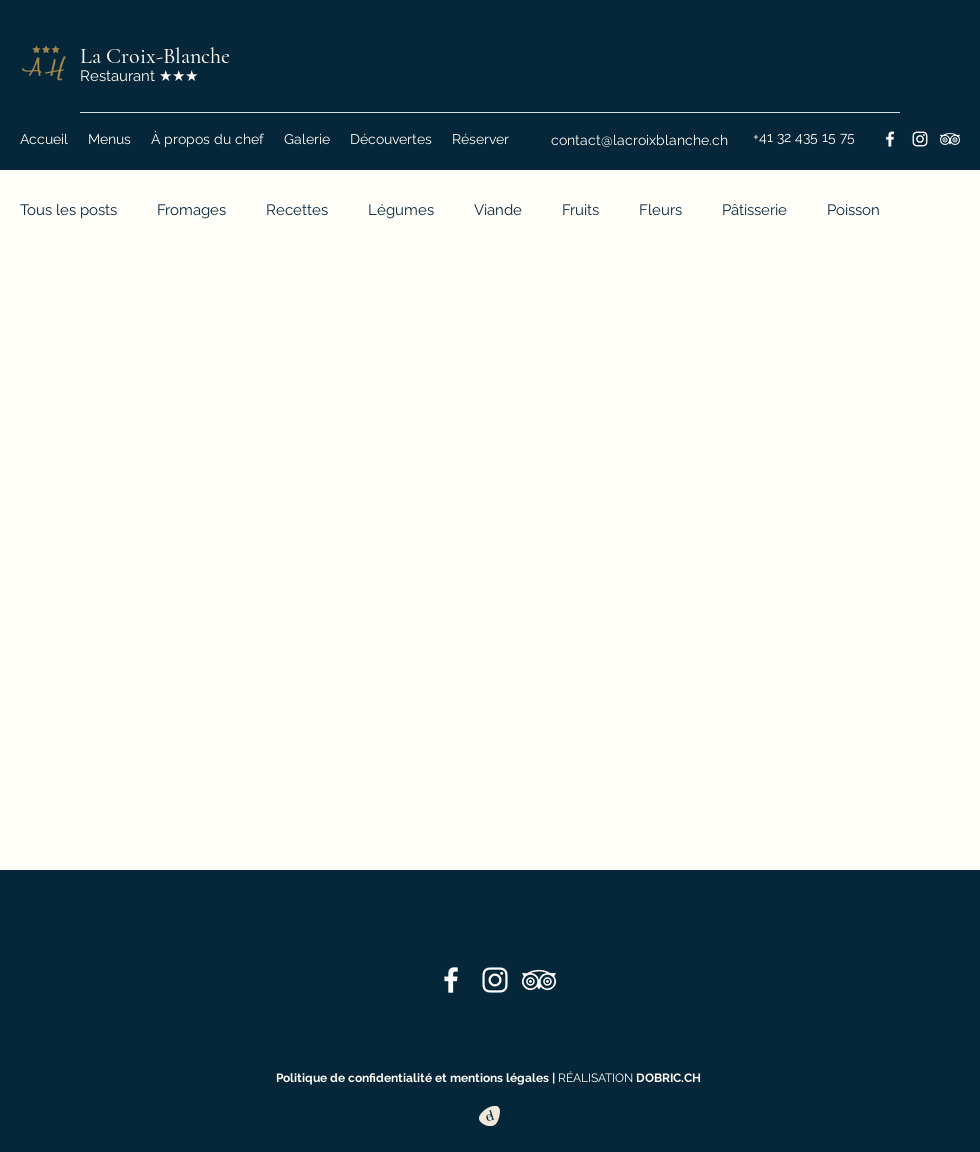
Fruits (580, 210)
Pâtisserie (754, 210)
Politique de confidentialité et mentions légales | (417, 1078)
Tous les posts (68, 210)
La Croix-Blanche (155, 56)
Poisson (853, 210)
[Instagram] (920, 139)
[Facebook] (890, 139)
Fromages (191, 210)
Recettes (297, 210)
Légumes (401, 210)
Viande (498, 210)
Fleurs (660, 210)
